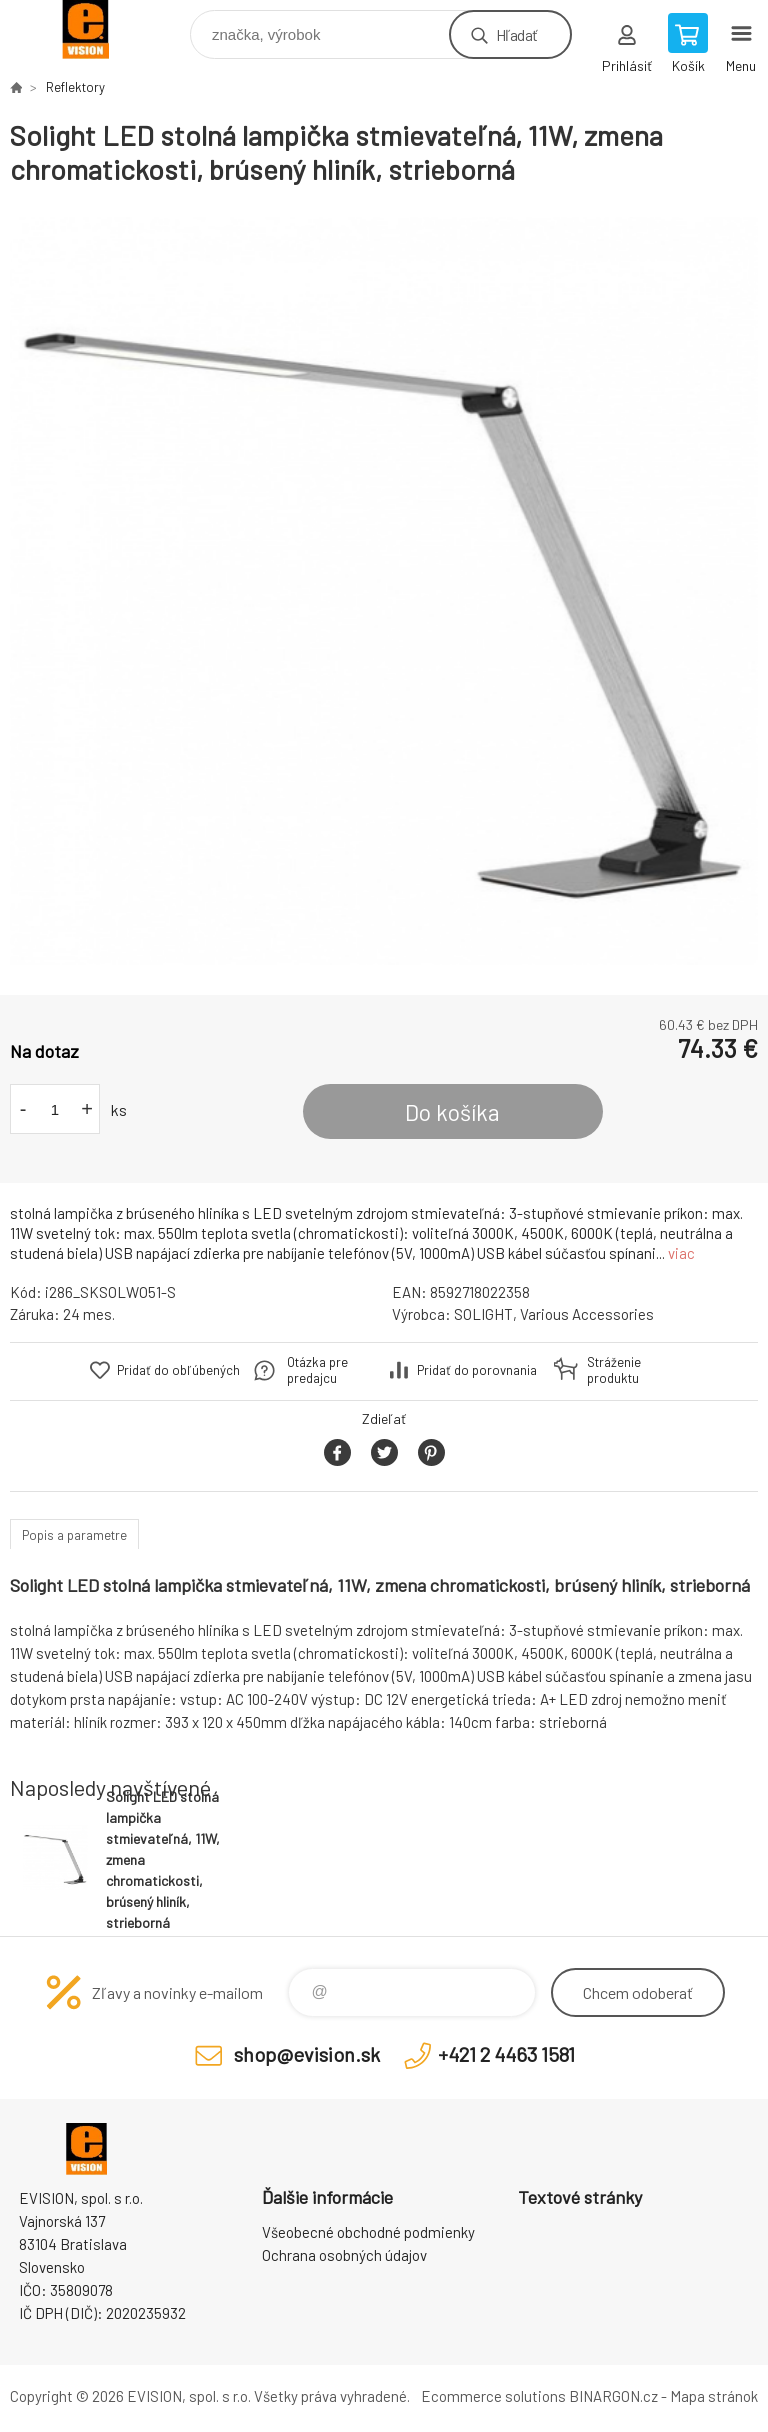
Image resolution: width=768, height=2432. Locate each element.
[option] (384, 591)
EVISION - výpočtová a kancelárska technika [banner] (98, 29)
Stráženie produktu (614, 1370)
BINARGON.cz (613, 2396)
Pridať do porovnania (477, 1370)
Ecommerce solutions (493, 2396)
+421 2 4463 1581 (506, 2054)
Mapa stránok (714, 2396)
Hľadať (516, 34)
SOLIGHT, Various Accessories (554, 1314)
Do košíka (452, 1112)
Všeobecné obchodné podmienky (368, 2232)
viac (681, 1253)
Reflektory (75, 87)
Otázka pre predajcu (317, 1370)
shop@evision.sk (307, 2054)
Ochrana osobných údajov (344, 2255)
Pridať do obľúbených (178, 1370)
